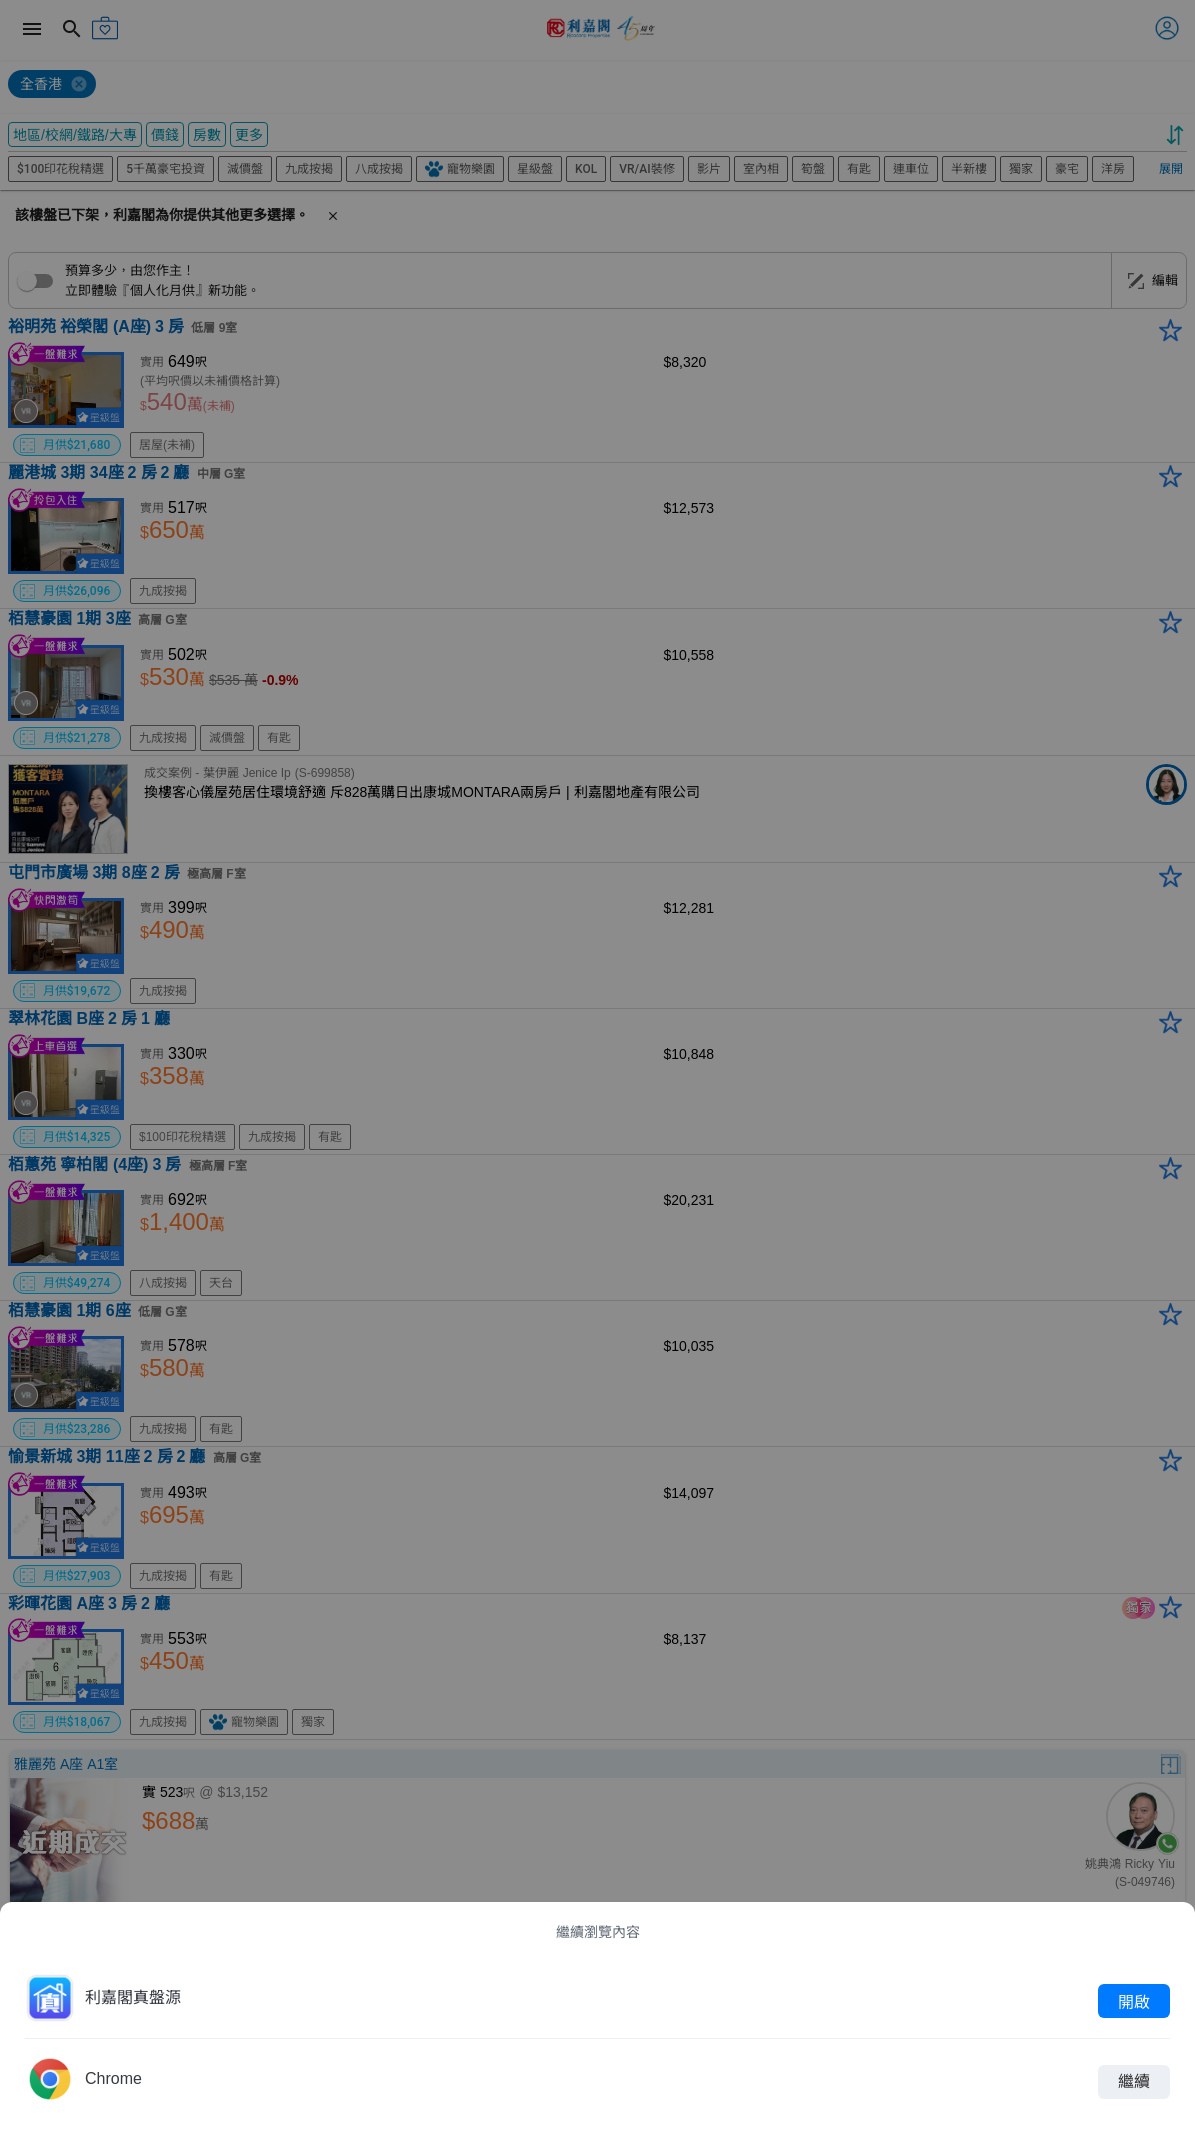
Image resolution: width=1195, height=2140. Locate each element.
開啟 (1134, 2001)
